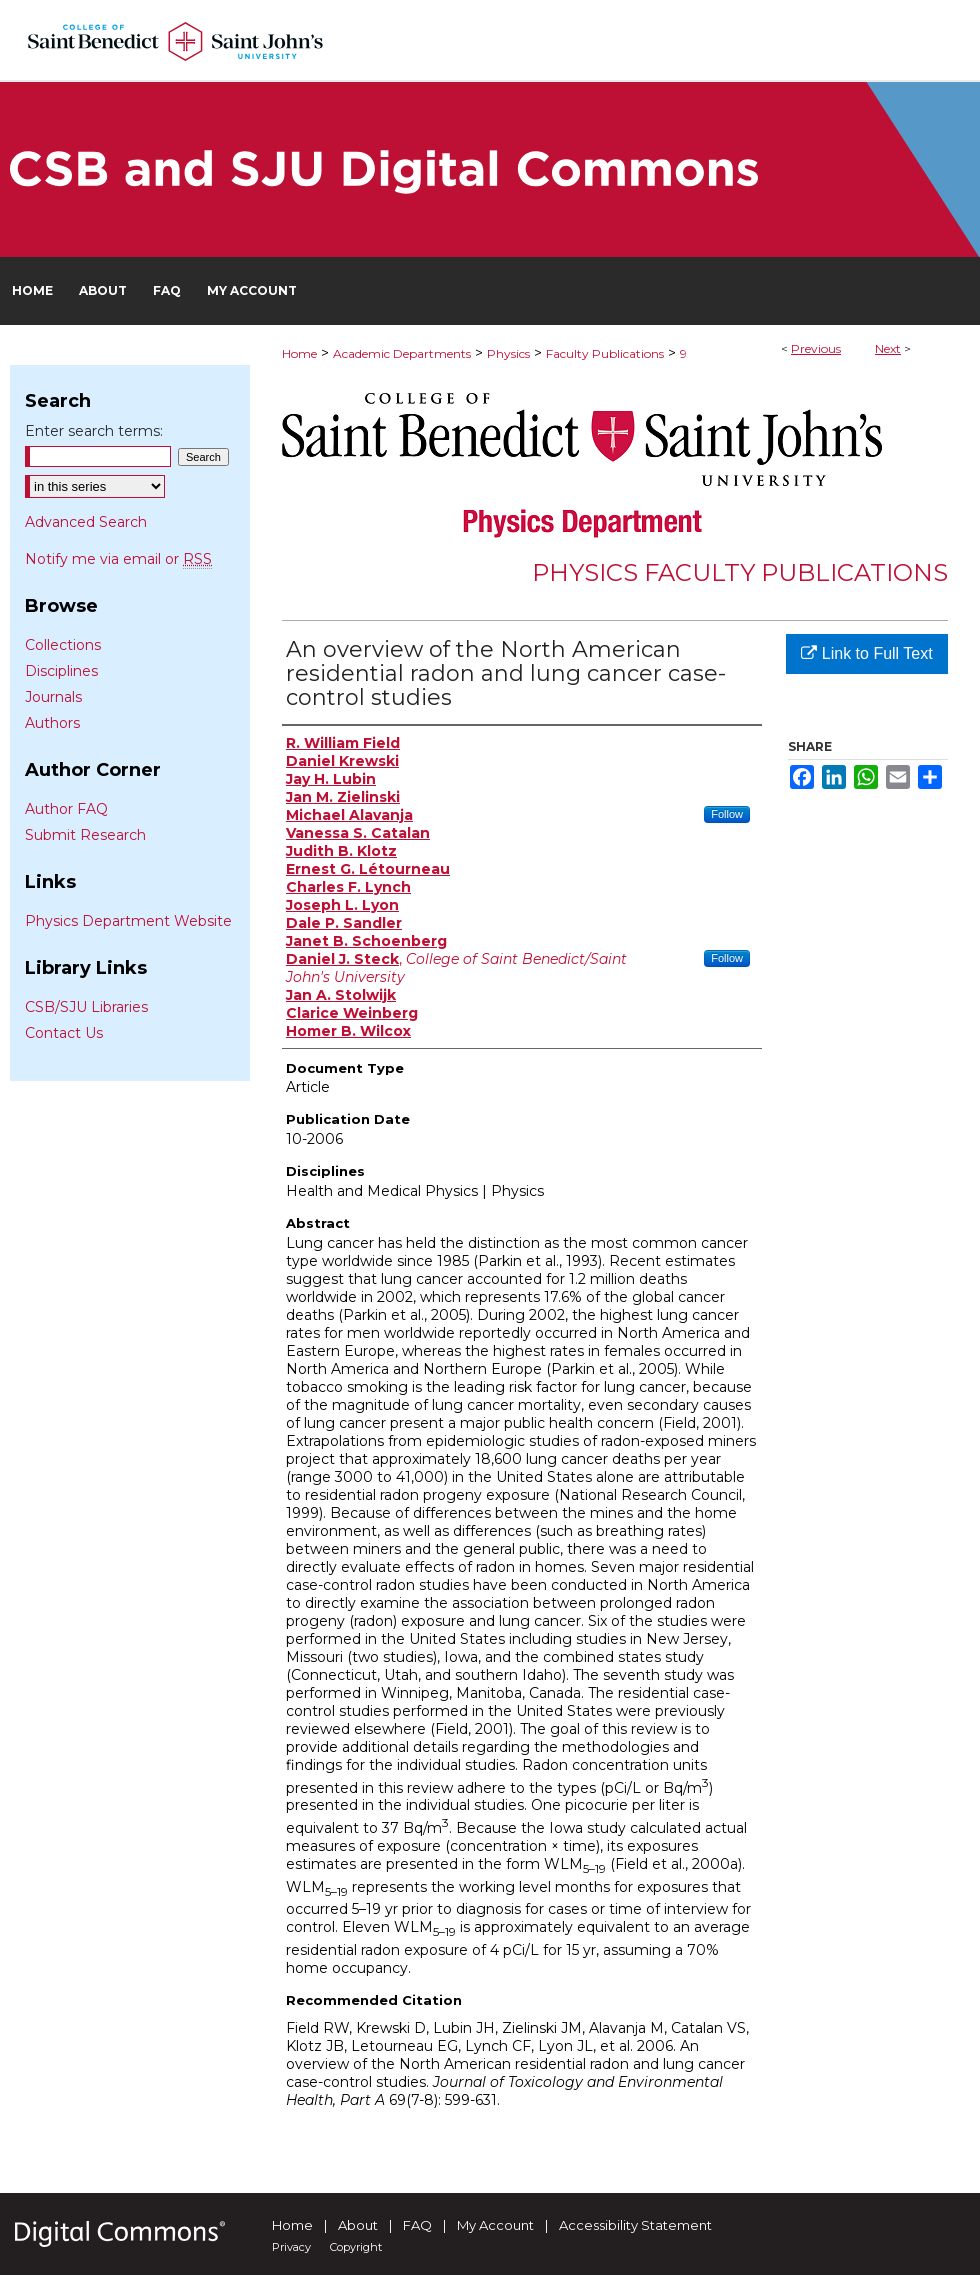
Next (888, 348)
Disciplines (61, 671)
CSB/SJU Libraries (86, 1007)
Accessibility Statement (635, 2225)
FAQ (417, 2225)
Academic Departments (402, 353)
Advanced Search (86, 522)
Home (299, 353)
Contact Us (64, 1033)
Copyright (356, 2247)
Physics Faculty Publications (740, 572)
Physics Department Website (128, 921)
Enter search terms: (94, 431)
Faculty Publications (605, 353)
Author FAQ (66, 809)
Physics (508, 353)
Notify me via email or (118, 559)
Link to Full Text (866, 653)
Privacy (291, 2247)
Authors (52, 723)
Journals (53, 697)
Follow (727, 814)
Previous (816, 348)
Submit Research (85, 835)
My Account (495, 2225)
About (358, 2225)
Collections (63, 645)
